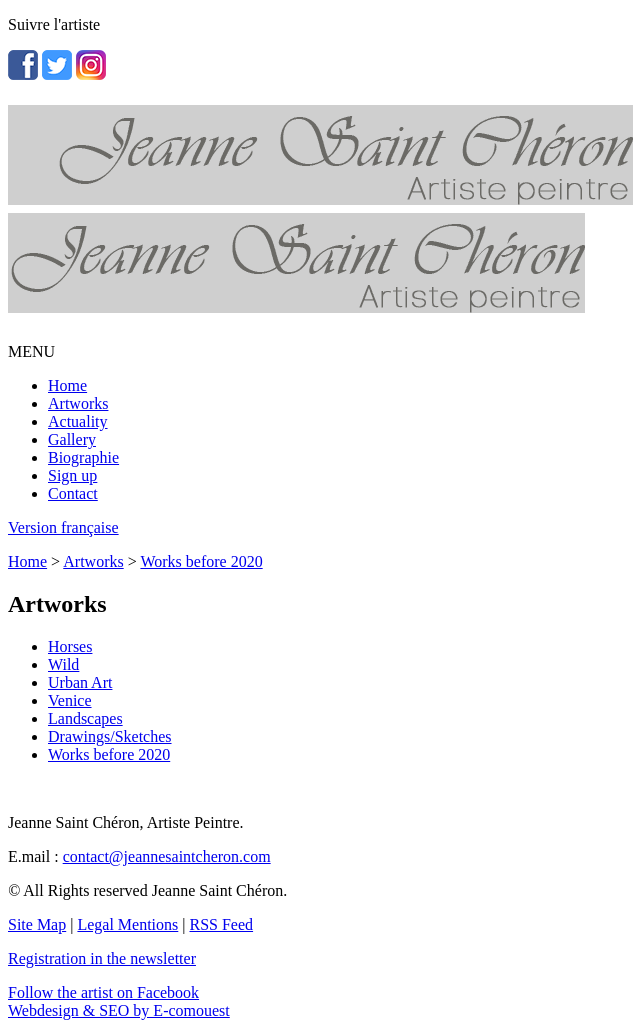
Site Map (37, 924)
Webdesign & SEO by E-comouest (119, 1010)
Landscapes (85, 718)
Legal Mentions (127, 924)
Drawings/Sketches (110, 736)
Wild (63, 664)
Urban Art (80, 682)
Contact (73, 493)
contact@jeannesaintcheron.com (167, 856)
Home (67, 385)
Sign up (72, 475)
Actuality (78, 421)
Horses (70, 646)
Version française (63, 527)
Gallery (72, 439)
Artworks (78, 403)
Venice (70, 700)
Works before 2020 (201, 561)
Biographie (83, 457)
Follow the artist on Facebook (103, 992)
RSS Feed (222, 924)
